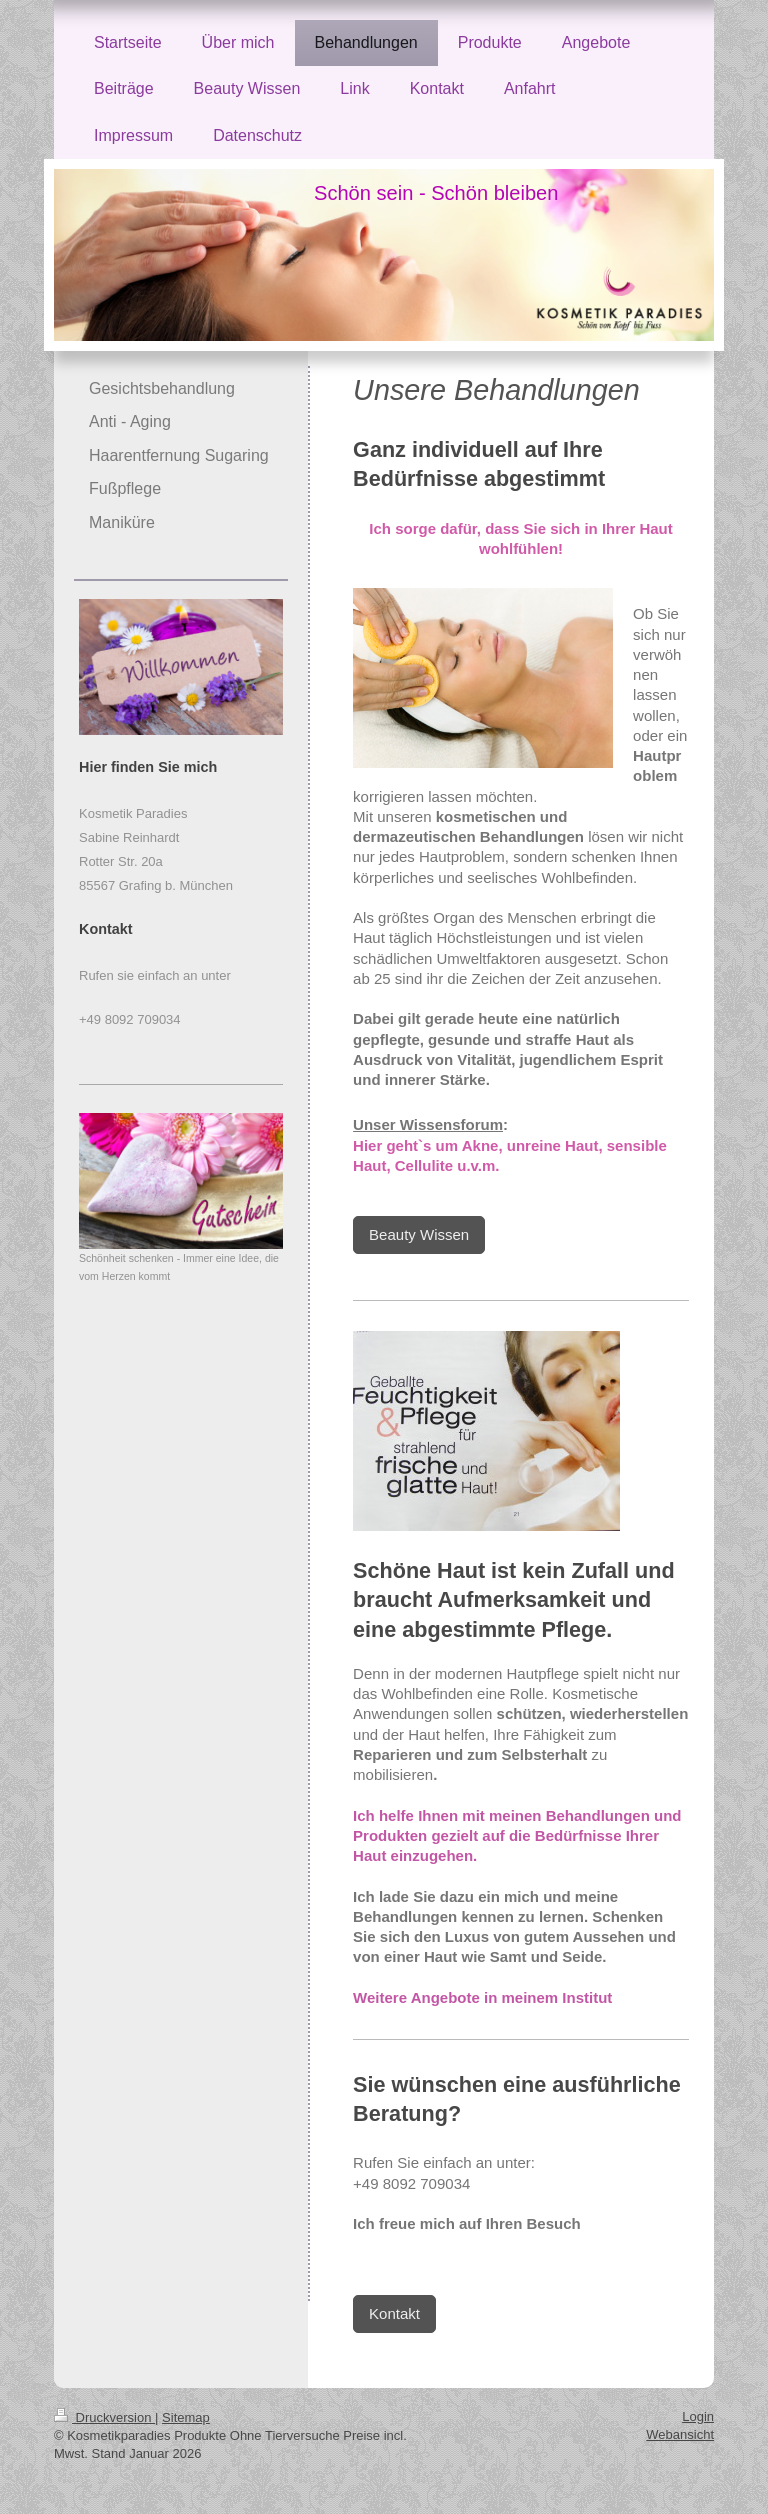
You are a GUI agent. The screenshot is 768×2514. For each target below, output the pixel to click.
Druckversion (104, 2417)
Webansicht (680, 2434)
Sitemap (186, 2417)
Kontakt (394, 2313)
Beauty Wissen (419, 1234)
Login (698, 2416)
